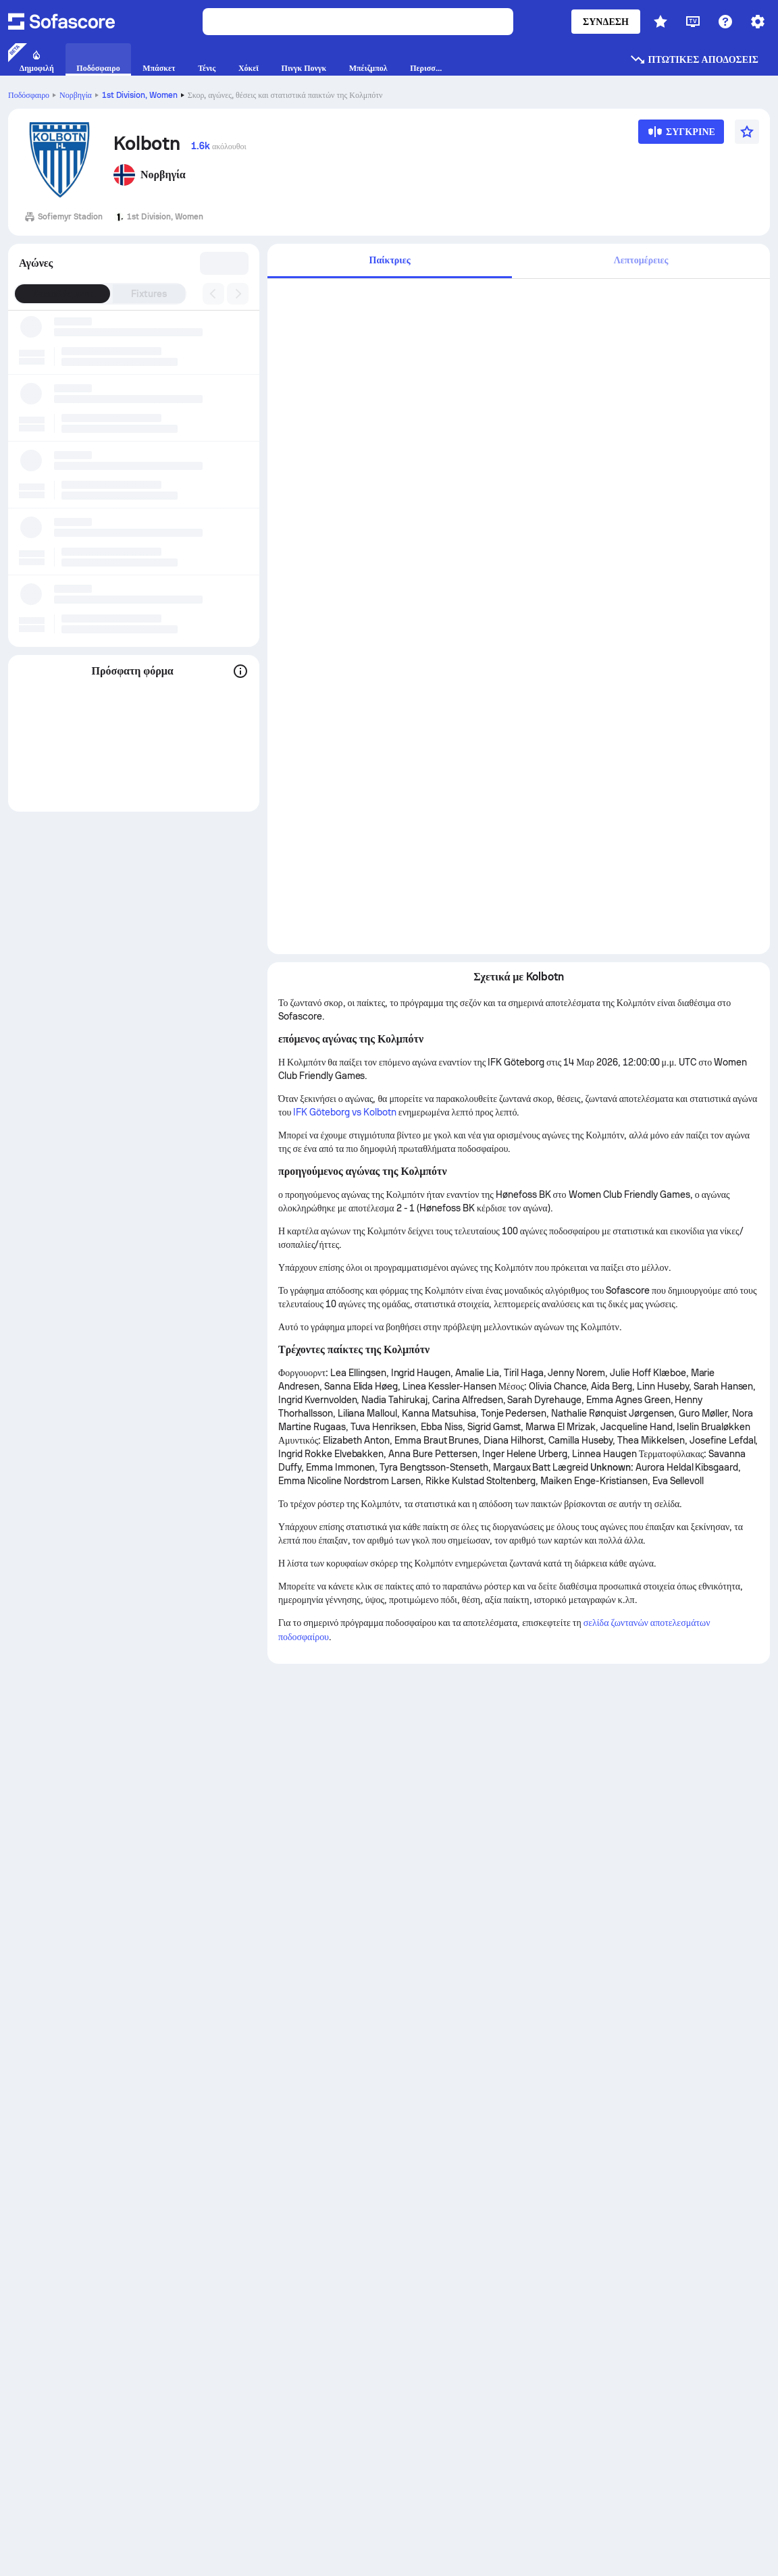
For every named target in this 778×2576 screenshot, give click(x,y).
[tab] (389, 261)
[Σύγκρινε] (681, 136)
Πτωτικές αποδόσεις (693, 59)
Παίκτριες (390, 260)
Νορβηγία (75, 95)
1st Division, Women (140, 95)
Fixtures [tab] (149, 293)
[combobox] (225, 263)
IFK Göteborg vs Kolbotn (344, 1112)
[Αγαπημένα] (747, 132)
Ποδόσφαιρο (28, 95)
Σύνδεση (606, 21)
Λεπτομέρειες (641, 260)
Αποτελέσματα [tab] (62, 293)
